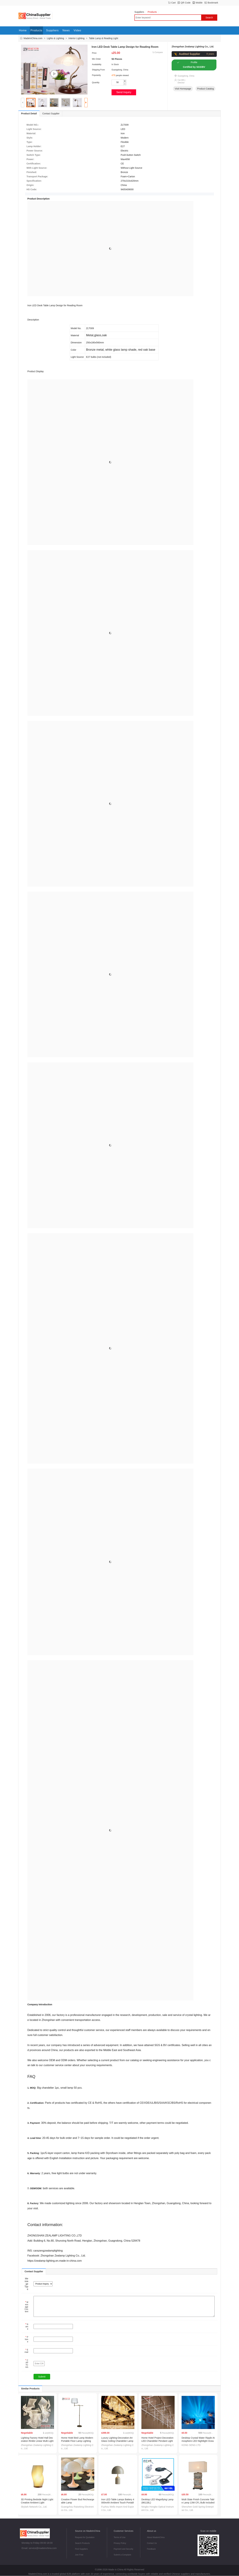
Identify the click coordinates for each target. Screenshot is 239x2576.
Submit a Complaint (122, 2555)
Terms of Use (119, 2537)
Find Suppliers (81, 2549)
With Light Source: (37, 168)
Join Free (79, 2555)
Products (153, 12)
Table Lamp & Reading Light (103, 38)
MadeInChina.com (33, 38)
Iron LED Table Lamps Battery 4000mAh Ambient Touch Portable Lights (117, 2502)
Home (23, 30)
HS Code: (32, 189)
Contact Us (152, 2543)
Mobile (199, 2)
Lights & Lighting (55, 38)
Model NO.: (33, 124)
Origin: (30, 185)
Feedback (151, 2549)
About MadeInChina (155, 2537)
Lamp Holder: (34, 146)
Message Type (26, 2283)
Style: (30, 137)
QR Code (185, 2)
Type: (30, 142)
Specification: (34, 180)
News (66, 30)
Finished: (32, 172)
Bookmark (213, 2)
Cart (173, 2)
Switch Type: (34, 155)
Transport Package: (37, 176)
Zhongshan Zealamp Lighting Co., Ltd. (193, 46)
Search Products (82, 2543)
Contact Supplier (51, 113)
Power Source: (35, 150)
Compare (159, 52)
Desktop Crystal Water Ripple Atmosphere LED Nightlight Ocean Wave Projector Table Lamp (198, 2440)
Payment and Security (123, 2549)
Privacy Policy (120, 2543)
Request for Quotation (84, 2537)
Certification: (34, 163)
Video (77, 30)
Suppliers (140, 12)
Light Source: (34, 129)
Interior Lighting (77, 38)
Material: (31, 133)
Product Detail (29, 113)
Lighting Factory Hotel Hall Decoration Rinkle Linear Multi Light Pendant (37, 2440)
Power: (30, 159)
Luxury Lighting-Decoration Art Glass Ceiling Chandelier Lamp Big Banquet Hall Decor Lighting (117, 2440)
